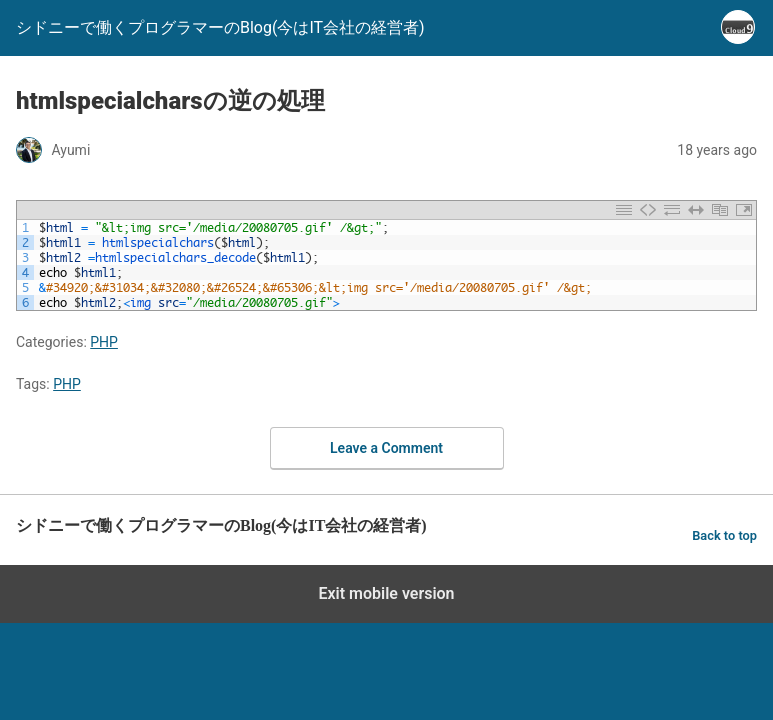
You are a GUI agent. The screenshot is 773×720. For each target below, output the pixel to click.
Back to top (724, 535)
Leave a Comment (386, 448)
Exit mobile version (386, 593)
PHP (104, 342)
